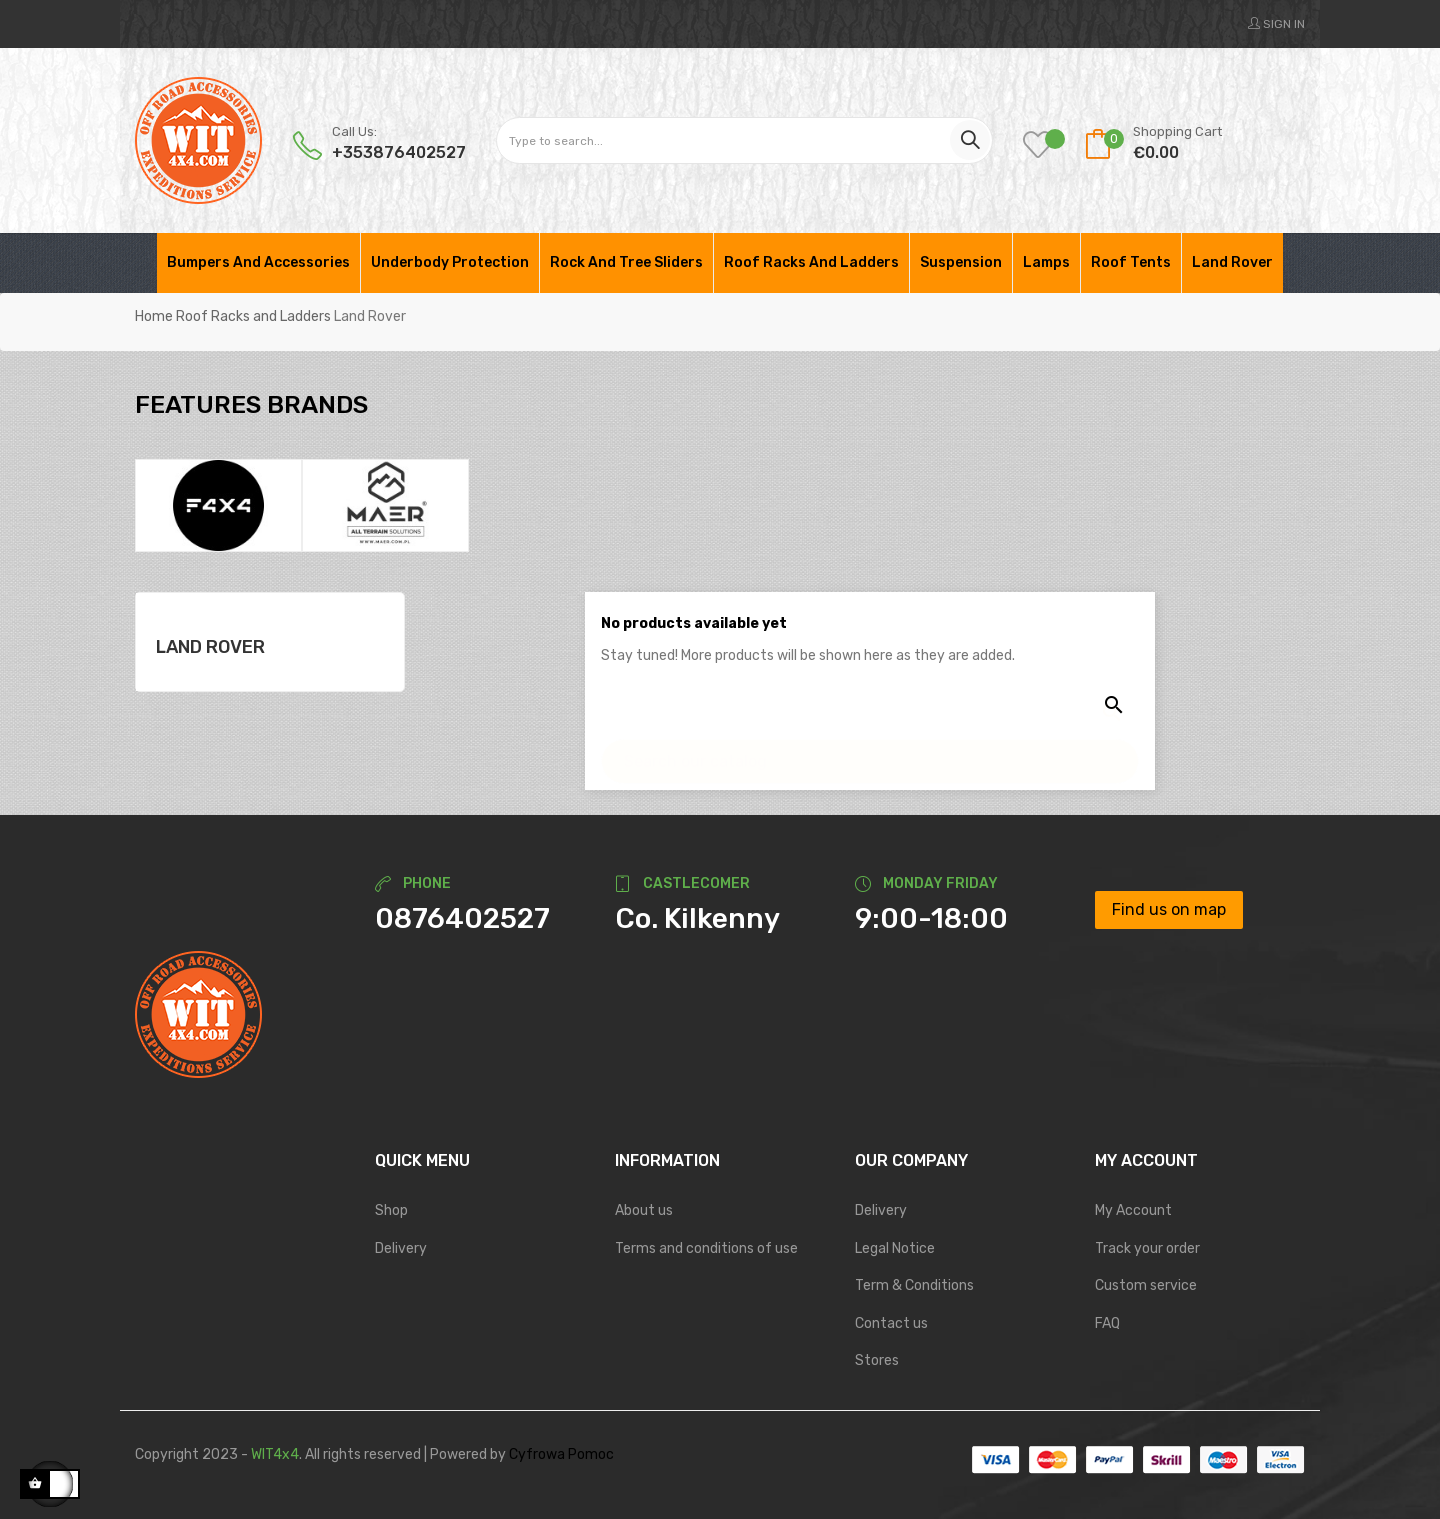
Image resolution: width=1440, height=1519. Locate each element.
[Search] (870, 751)
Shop (391, 1210)
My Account (1133, 1210)
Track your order (1147, 1248)
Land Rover (210, 647)
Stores (877, 1360)
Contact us (891, 1323)
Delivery (401, 1248)
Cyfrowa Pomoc (561, 1454)
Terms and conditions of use (706, 1248)
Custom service (1146, 1285)
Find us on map (1169, 909)
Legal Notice (895, 1248)
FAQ (1107, 1323)
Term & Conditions (914, 1285)
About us (644, 1210)
